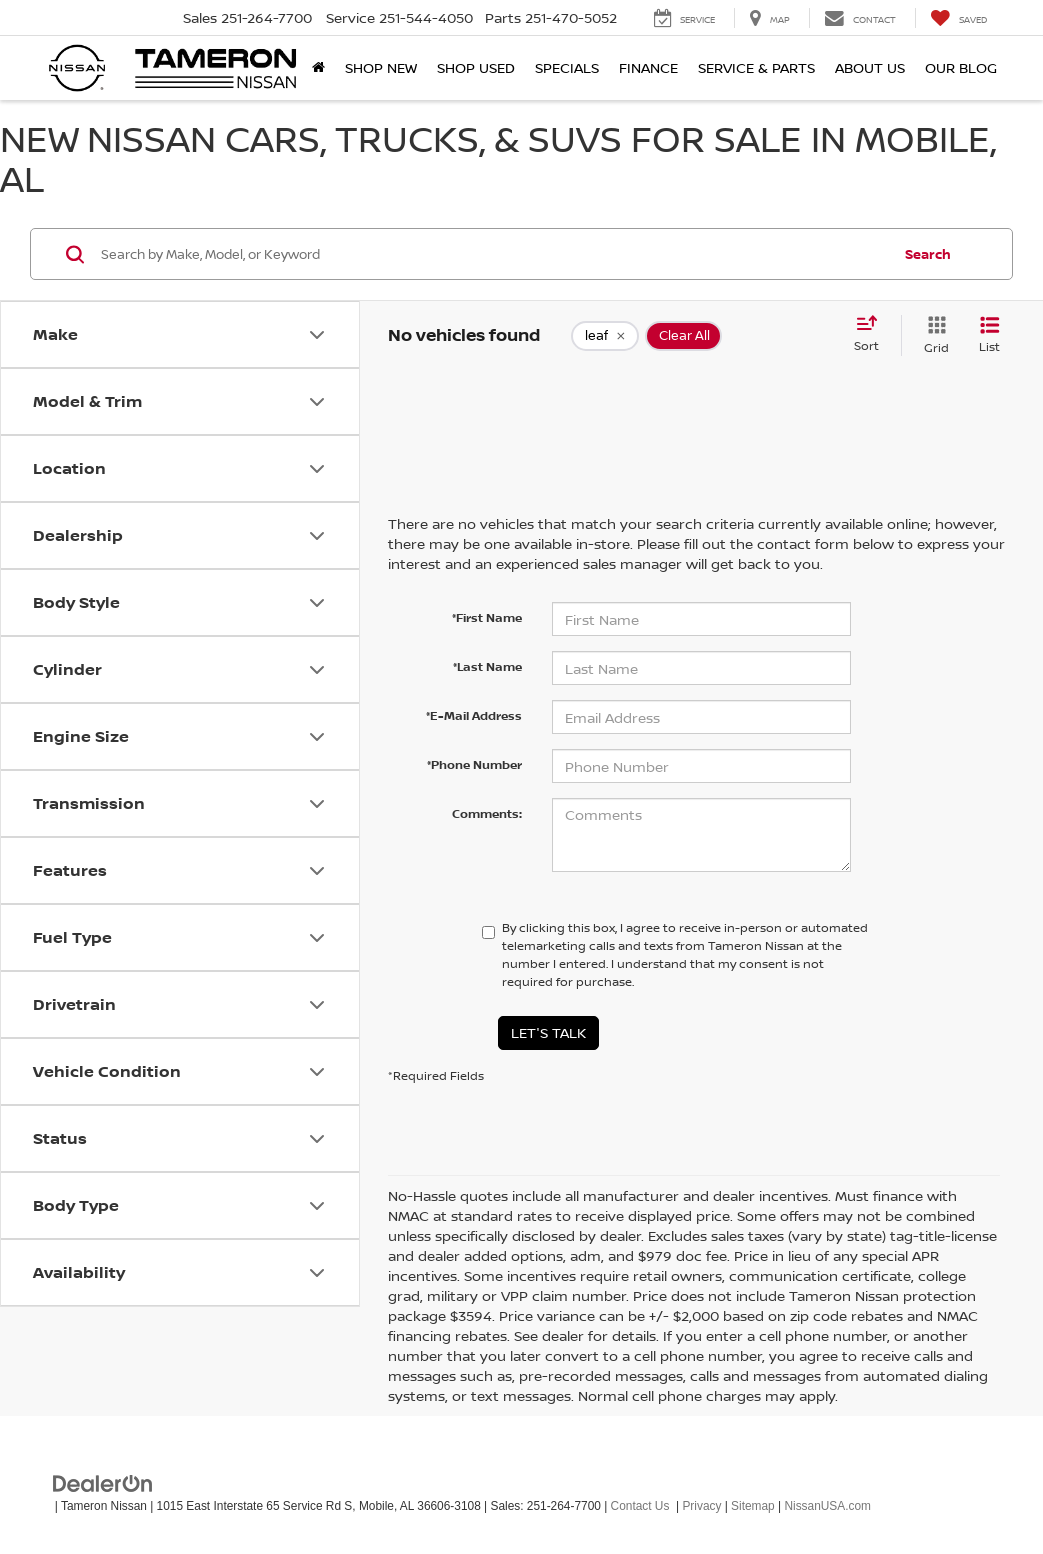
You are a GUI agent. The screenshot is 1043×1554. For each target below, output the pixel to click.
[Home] (318, 68)
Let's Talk (548, 1032)
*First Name (487, 617)
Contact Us (640, 1506)
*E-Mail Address (474, 715)
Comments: (487, 813)
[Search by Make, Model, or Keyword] (493, 254)
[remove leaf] (605, 336)
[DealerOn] (103, 1482)
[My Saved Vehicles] (958, 18)
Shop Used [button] (476, 67)
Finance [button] (648, 67)
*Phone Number (474, 764)
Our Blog (961, 67)
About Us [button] (870, 67)
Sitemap (753, 1506)
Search (928, 254)
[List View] (989, 335)
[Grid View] (932, 335)
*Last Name (487, 666)
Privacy (701, 1506)
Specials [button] (567, 67)
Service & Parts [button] (756, 67)
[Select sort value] (872, 335)
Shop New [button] (381, 67)
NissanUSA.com (827, 1506)
